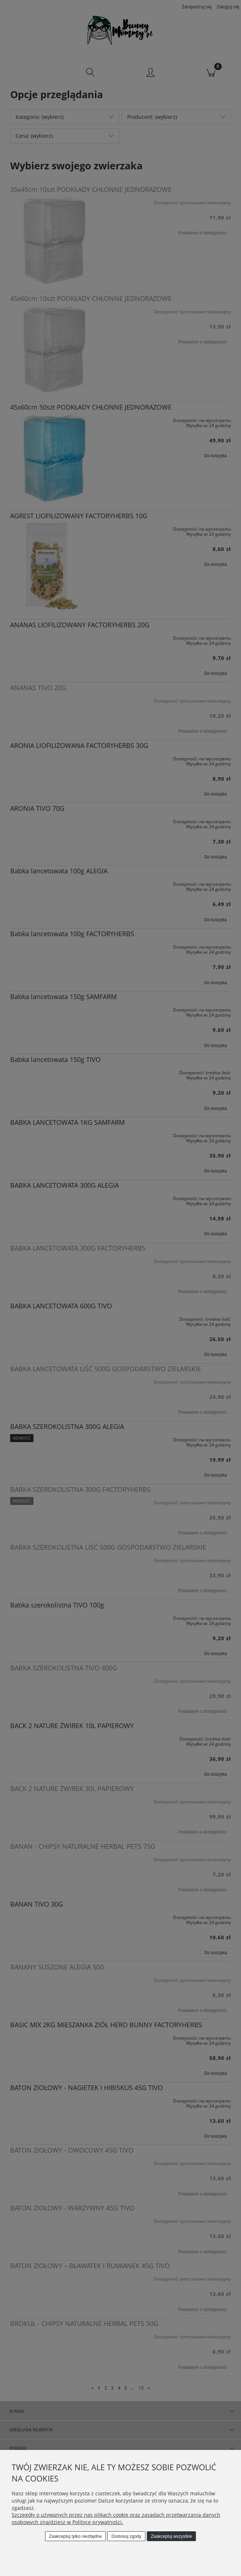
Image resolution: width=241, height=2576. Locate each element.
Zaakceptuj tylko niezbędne (75, 2536)
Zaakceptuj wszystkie (171, 2536)
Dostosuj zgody (126, 2536)
